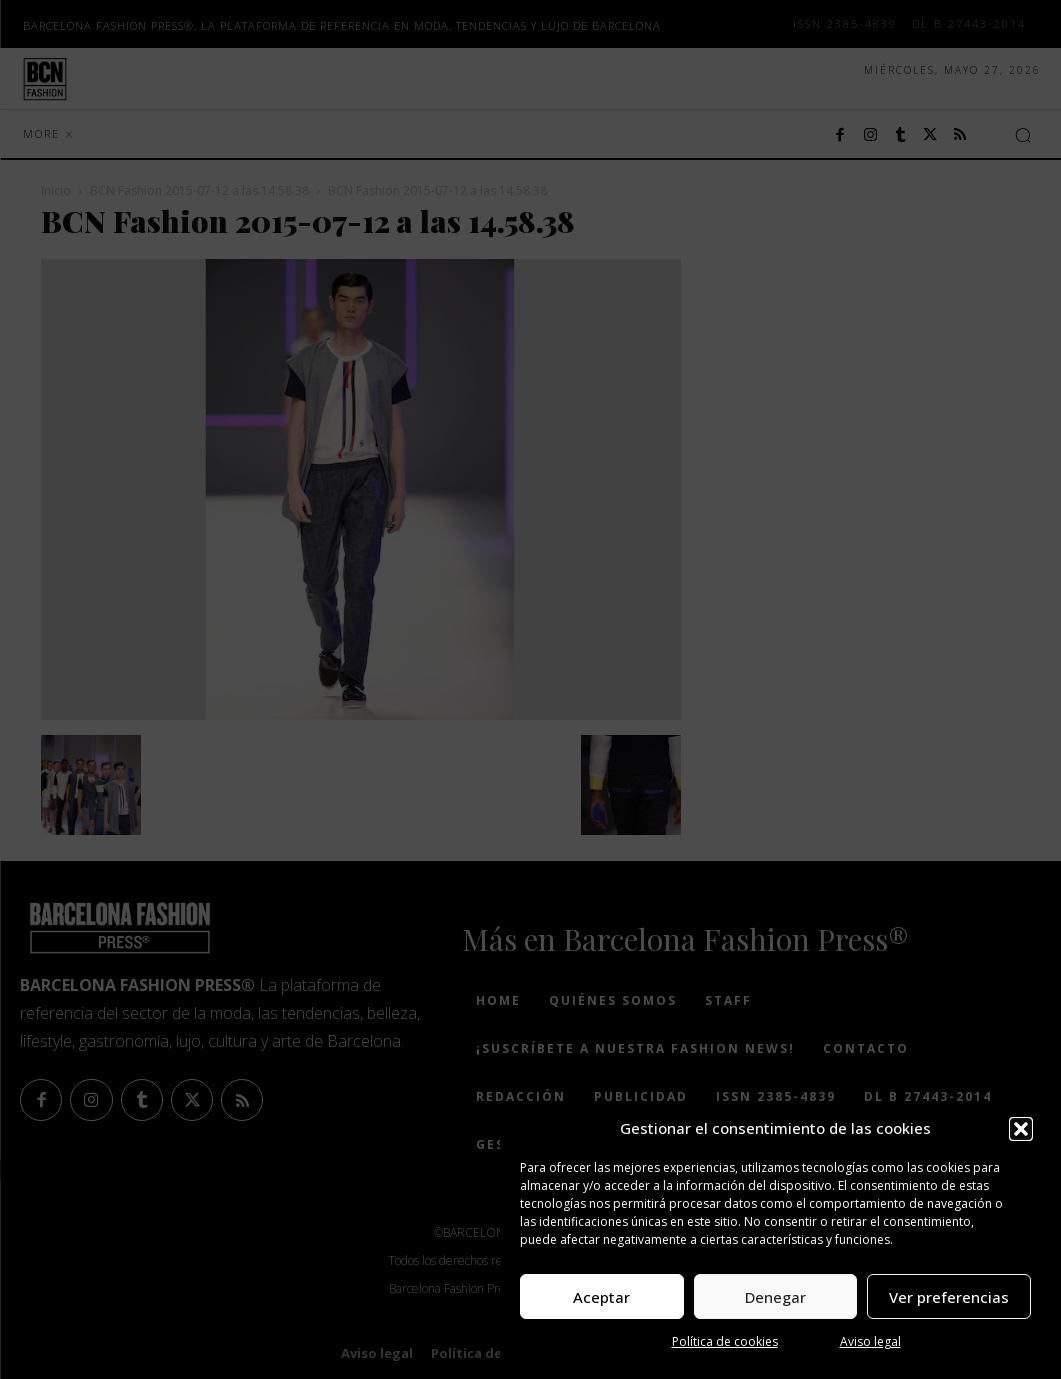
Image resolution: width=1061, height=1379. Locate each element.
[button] (1021, 1129)
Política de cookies (725, 1341)
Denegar (775, 1297)
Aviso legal (870, 1341)
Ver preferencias (949, 1297)
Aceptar (601, 1297)
